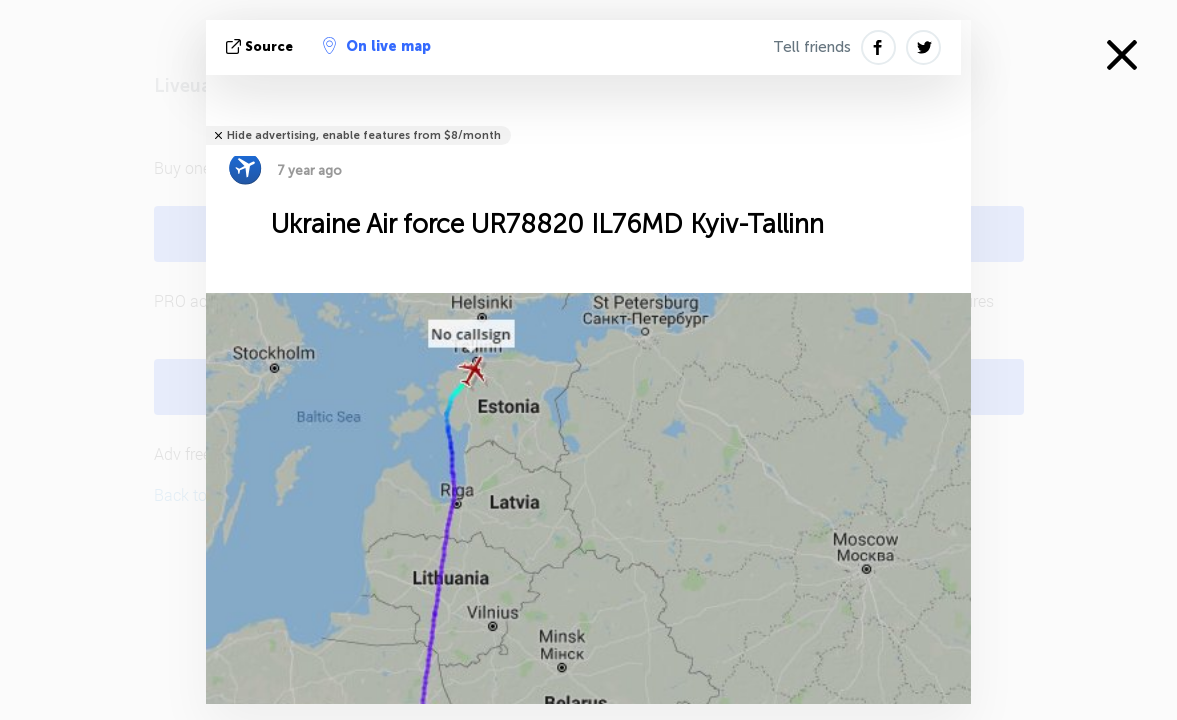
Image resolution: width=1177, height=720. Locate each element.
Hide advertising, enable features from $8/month (364, 135)
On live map (377, 46)
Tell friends (812, 47)
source (261, 46)
